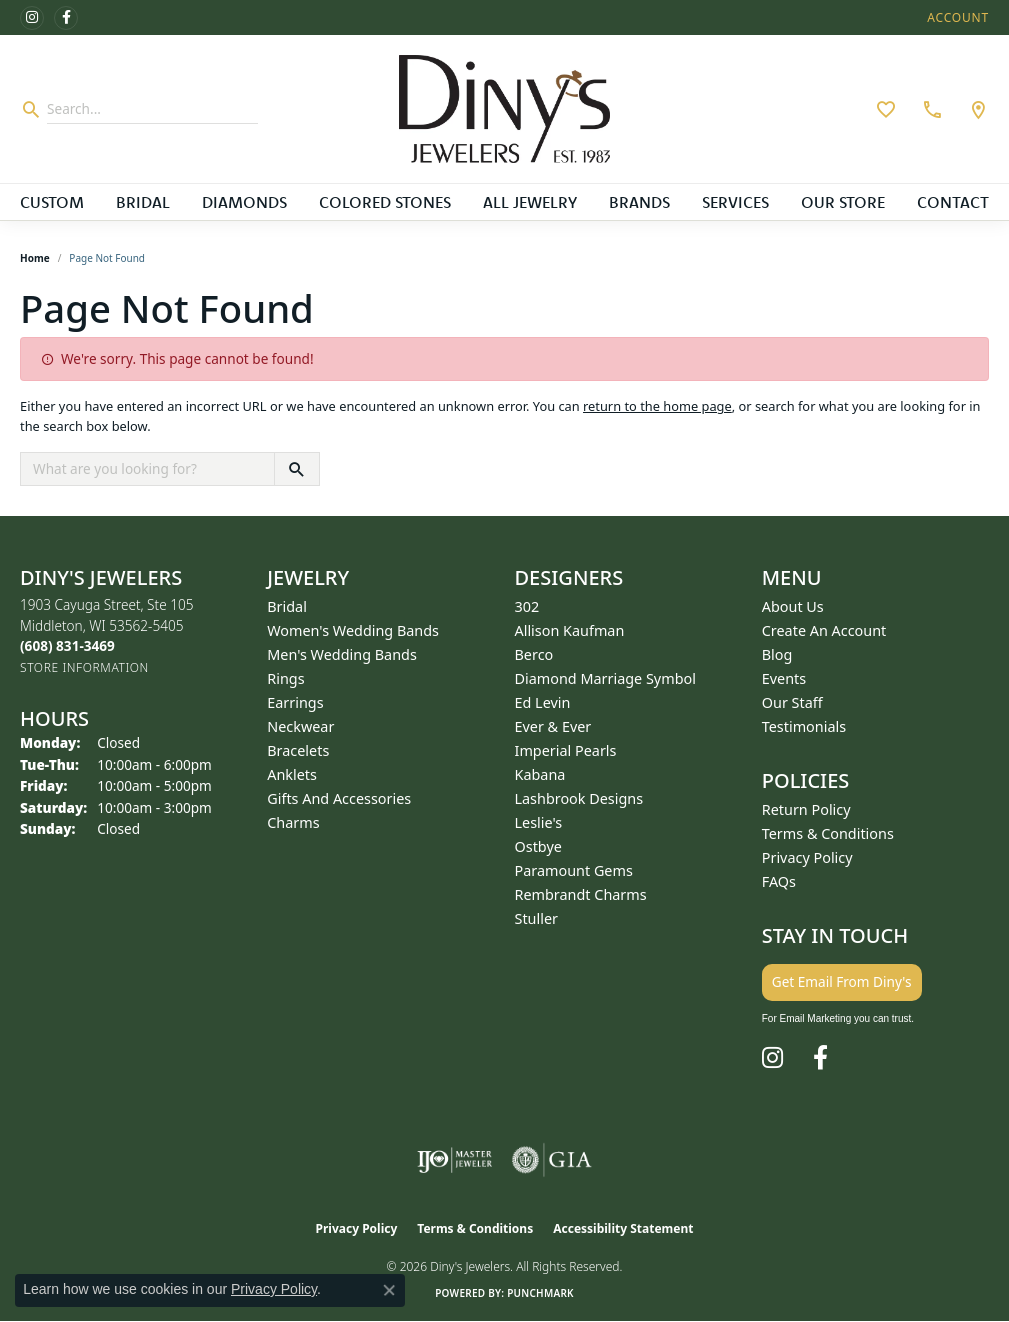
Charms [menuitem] (293, 822)
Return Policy (806, 809)
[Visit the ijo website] (454, 1160)
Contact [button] (953, 202)
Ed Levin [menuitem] (543, 702)
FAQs (779, 881)
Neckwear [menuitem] (300, 726)
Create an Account (824, 630)
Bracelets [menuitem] (298, 750)
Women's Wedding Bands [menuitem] (353, 630)
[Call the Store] (67, 645)
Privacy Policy (807, 857)
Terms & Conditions (828, 833)
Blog (777, 654)
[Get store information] (84, 667)
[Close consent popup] (389, 1290)
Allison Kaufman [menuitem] (570, 630)
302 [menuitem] (527, 606)
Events (784, 678)
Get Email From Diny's (842, 981)
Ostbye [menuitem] (538, 846)
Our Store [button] (843, 202)
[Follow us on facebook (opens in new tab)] (66, 18)
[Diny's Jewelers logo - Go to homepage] (504, 109)
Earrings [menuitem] (295, 702)
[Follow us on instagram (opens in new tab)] (32, 18)
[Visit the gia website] (552, 1160)
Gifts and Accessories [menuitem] (339, 798)
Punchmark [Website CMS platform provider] (540, 1293)
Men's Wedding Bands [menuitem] (342, 654)
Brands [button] (639, 202)
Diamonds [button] (244, 202)
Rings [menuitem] (285, 678)
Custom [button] (52, 202)
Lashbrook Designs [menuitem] (579, 798)
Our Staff (792, 702)
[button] (956, 17)
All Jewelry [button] (530, 202)
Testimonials (804, 726)
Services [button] (735, 202)
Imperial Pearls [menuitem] (566, 750)
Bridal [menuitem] (287, 606)
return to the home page (657, 406)
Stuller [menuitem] (536, 918)
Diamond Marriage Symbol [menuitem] (605, 678)
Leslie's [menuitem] (539, 822)
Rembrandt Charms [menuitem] (581, 894)
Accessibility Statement (623, 1228)
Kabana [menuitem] (540, 774)
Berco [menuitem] (534, 654)
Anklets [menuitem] (292, 774)
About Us (793, 606)
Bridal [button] (143, 202)
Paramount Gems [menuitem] (574, 870)
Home (35, 258)
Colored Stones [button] (385, 202)
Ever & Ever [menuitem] (553, 726)
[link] (930, 109)
